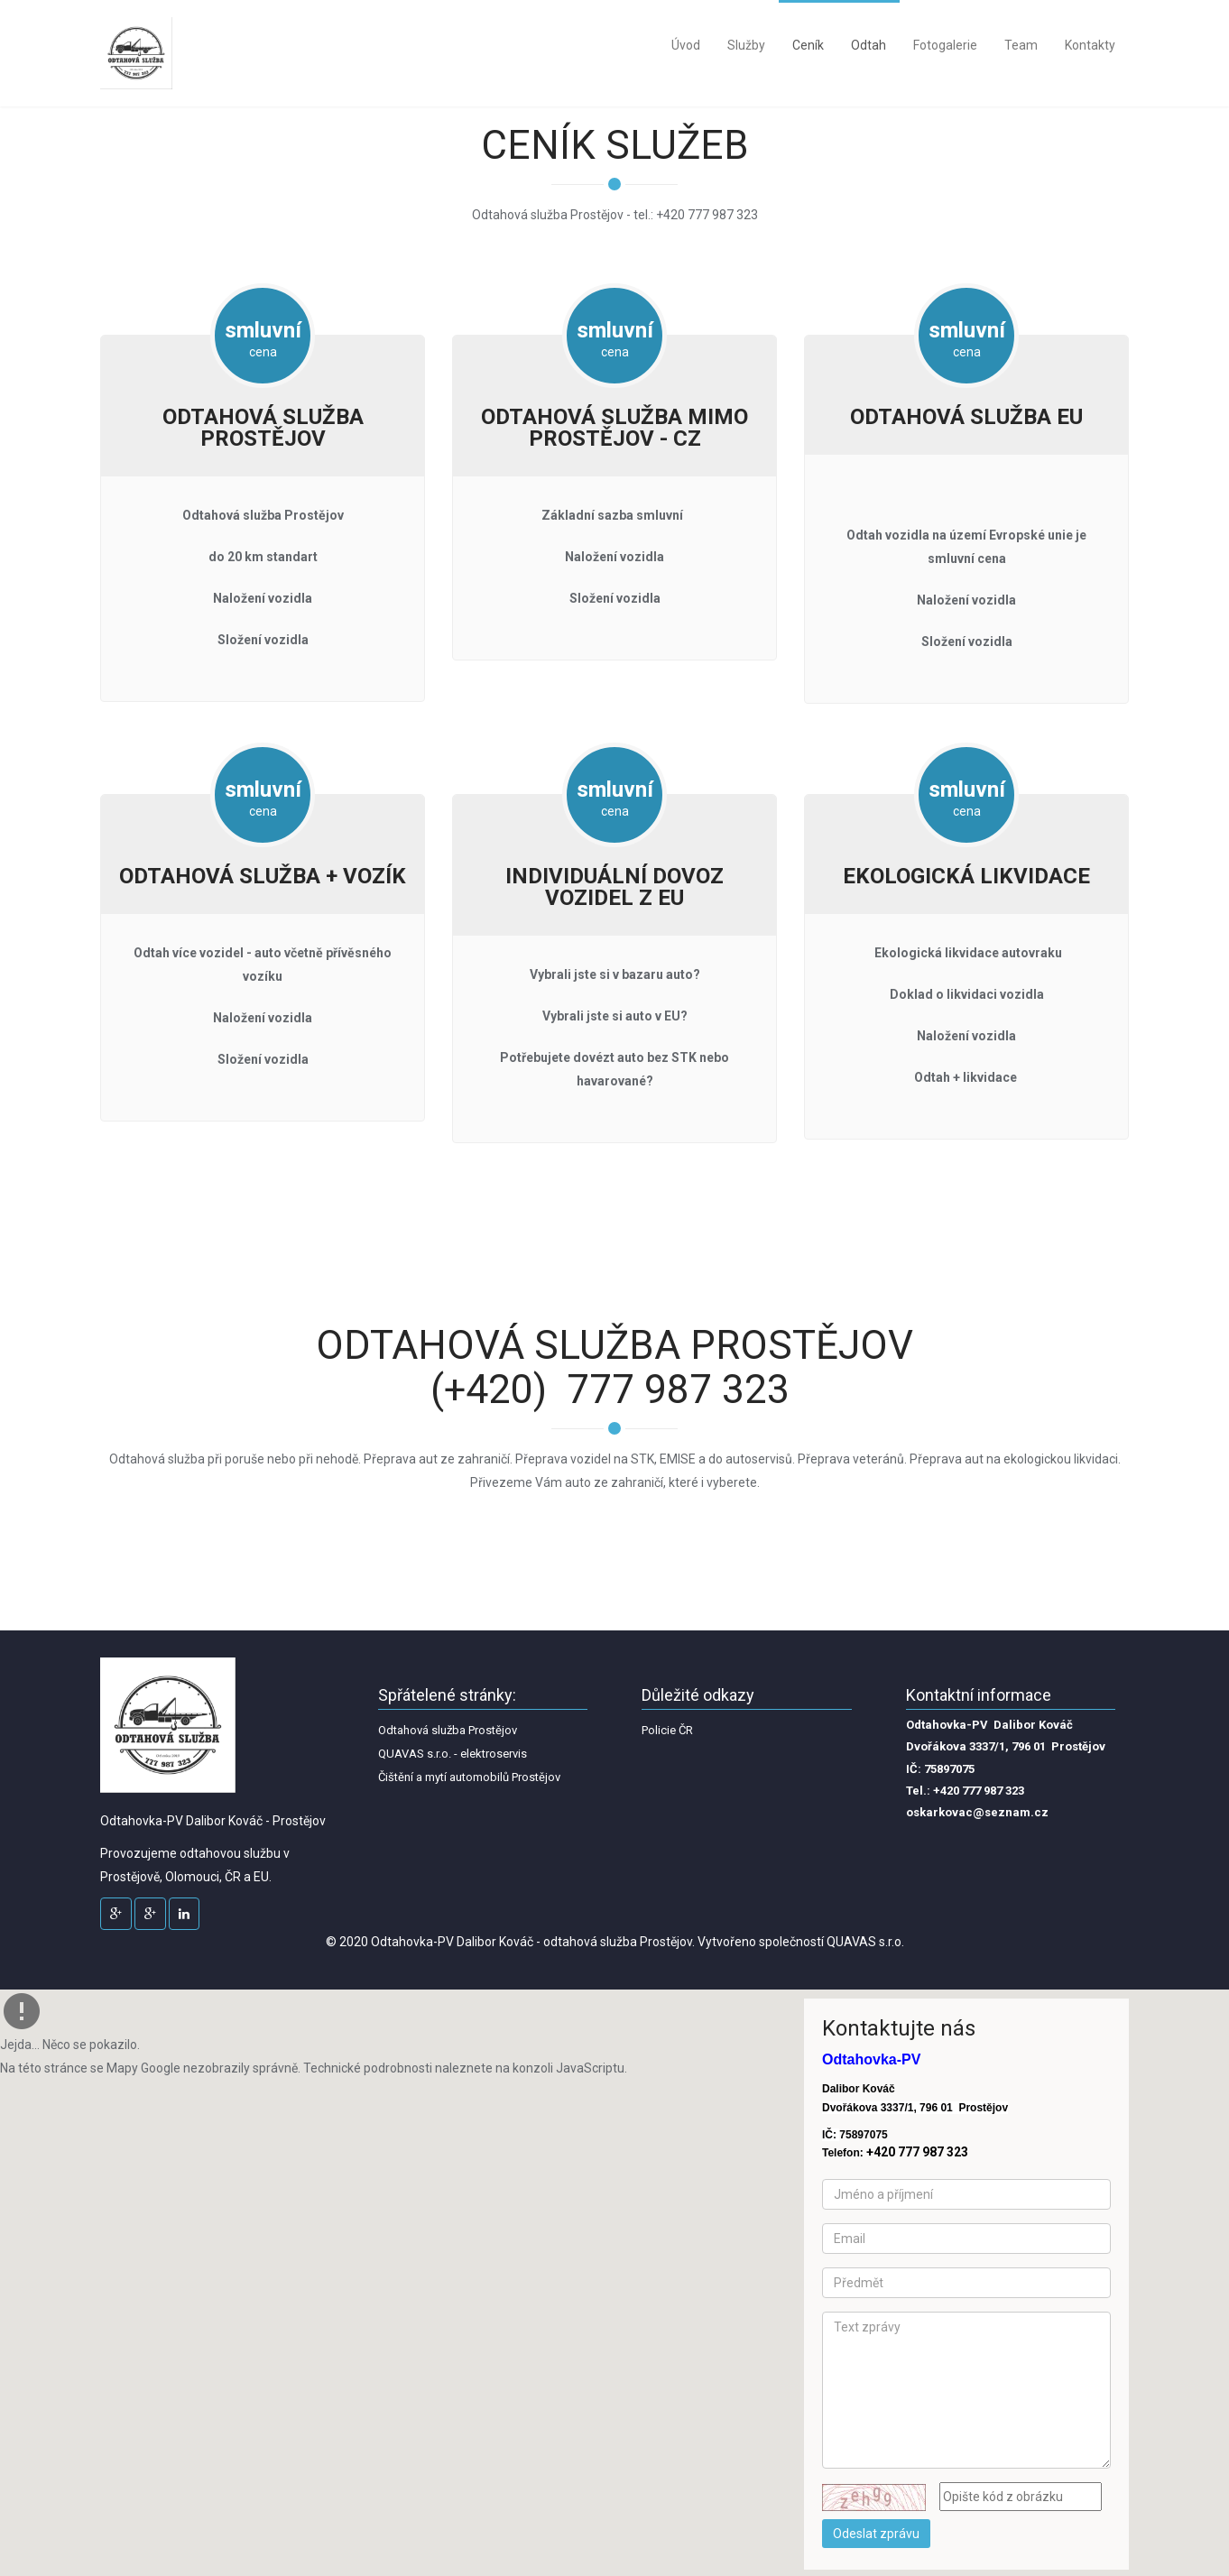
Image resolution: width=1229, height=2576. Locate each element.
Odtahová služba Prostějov (447, 1730)
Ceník (808, 45)
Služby (746, 45)
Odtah (868, 45)
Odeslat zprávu (876, 2533)
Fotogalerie (945, 45)
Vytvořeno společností (762, 1941)
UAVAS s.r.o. (870, 1941)
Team (1021, 45)
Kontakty (1090, 45)
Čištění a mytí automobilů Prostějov (469, 1777)
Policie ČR (667, 1730)
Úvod (685, 45)
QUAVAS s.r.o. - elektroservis (452, 1753)
